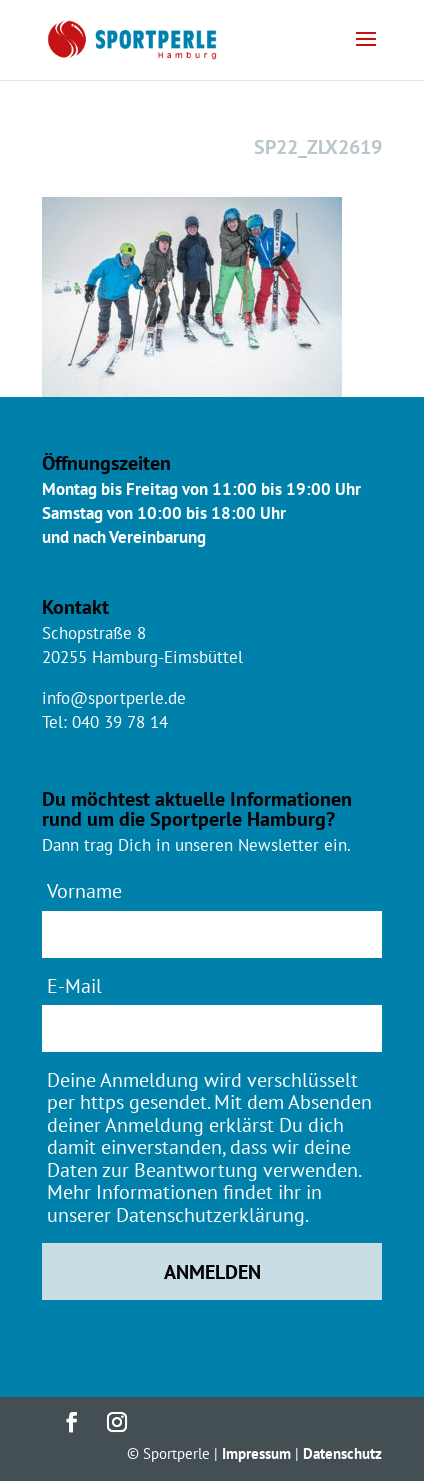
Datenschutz (342, 1453)
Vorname (84, 890)
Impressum (256, 1453)
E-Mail (74, 985)
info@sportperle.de (114, 698)
